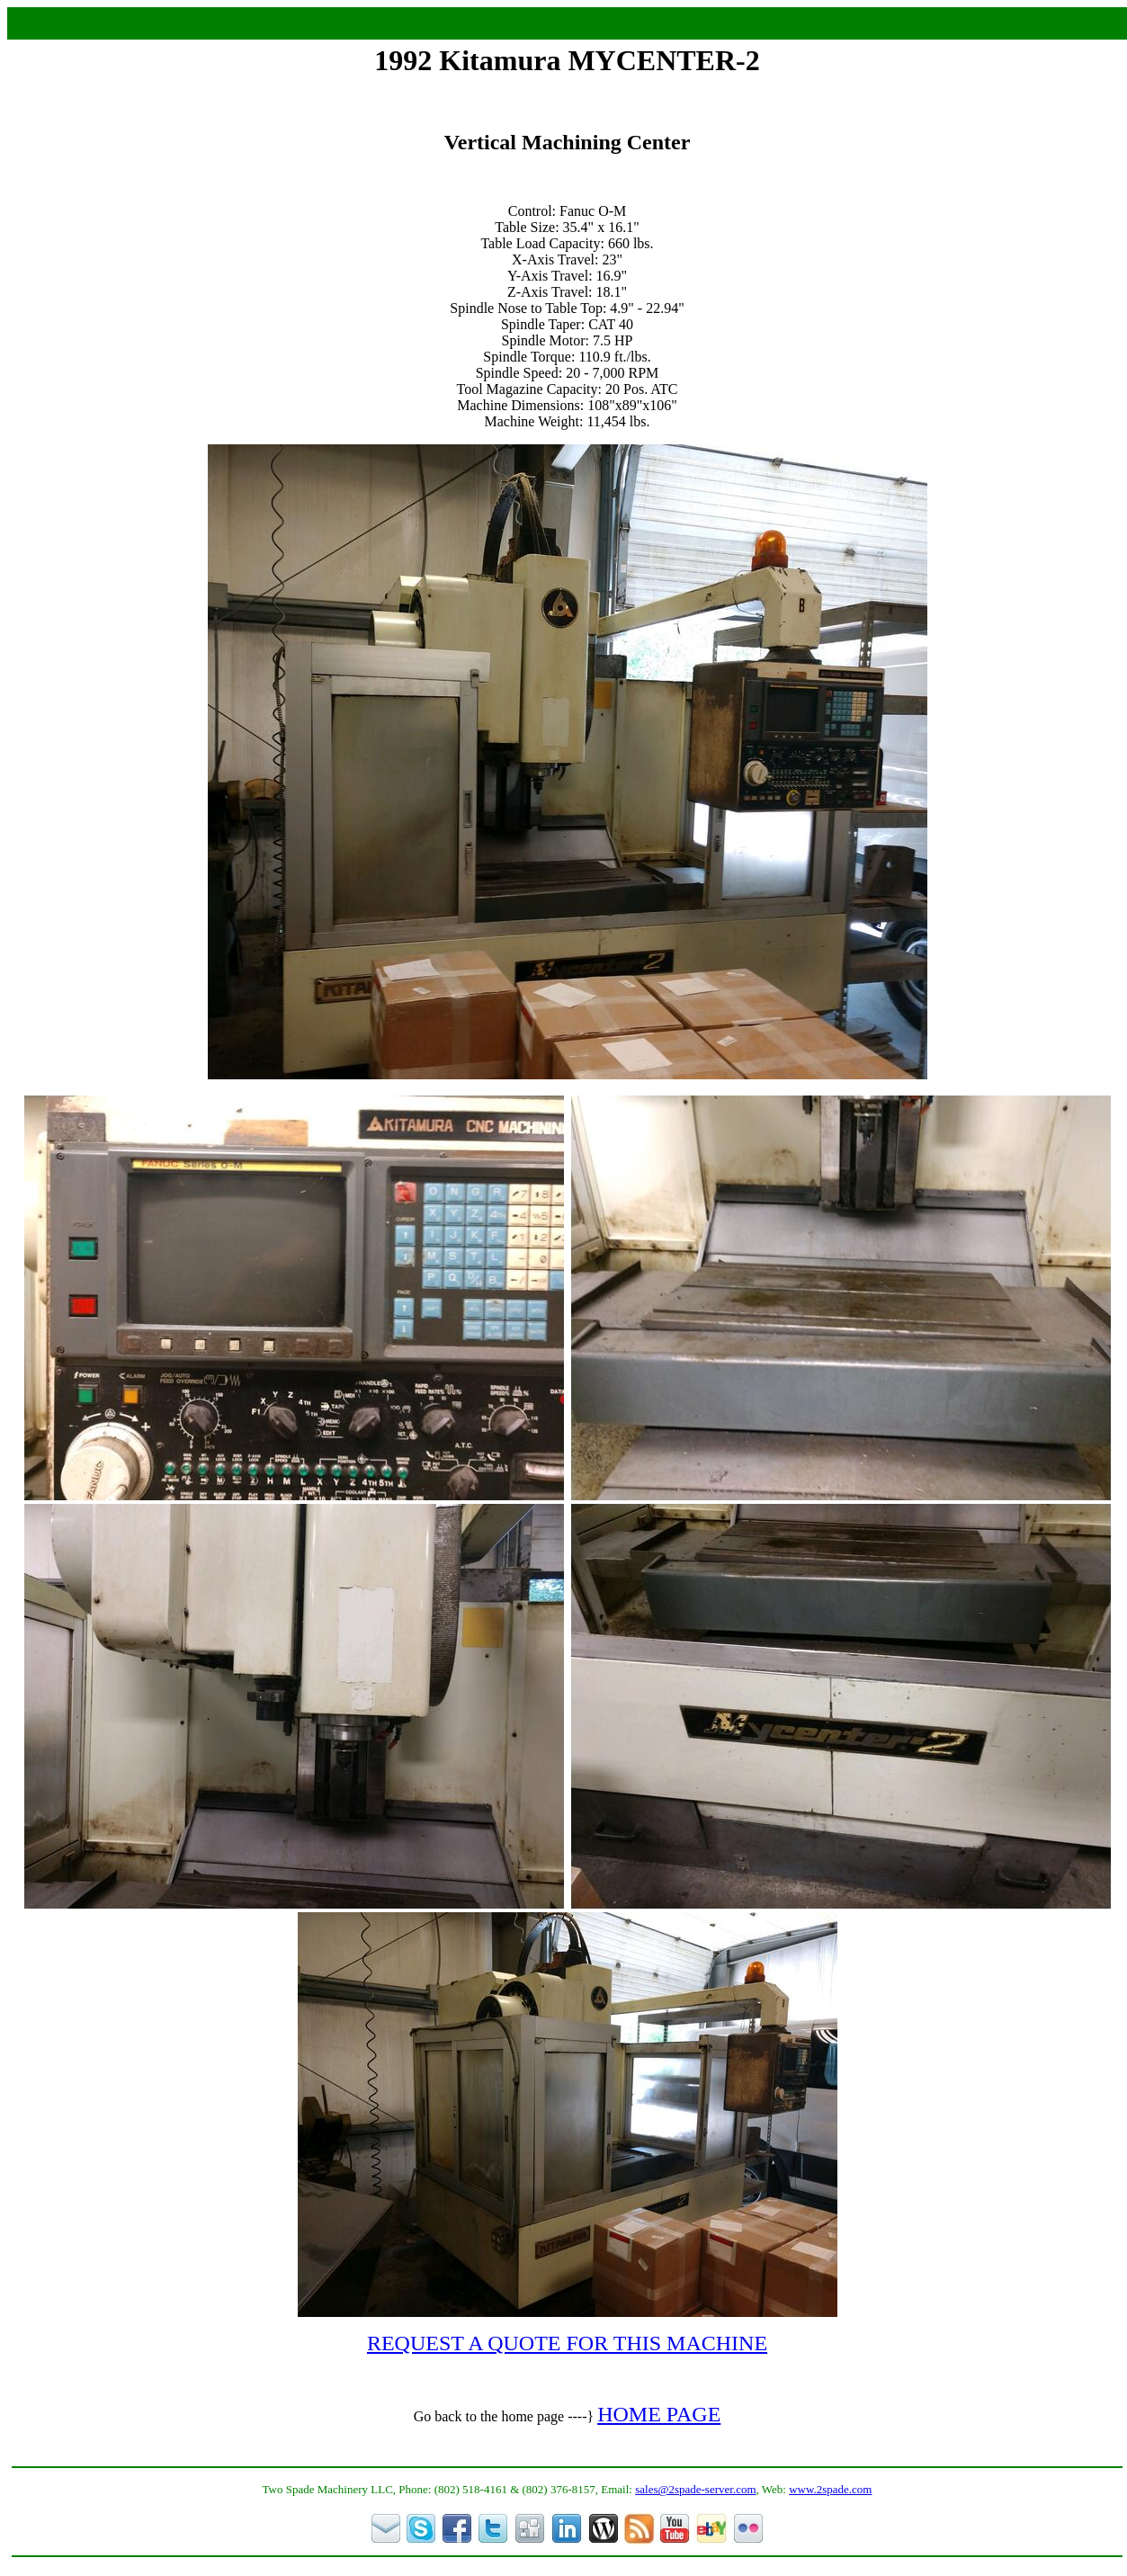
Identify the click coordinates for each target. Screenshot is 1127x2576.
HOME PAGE (658, 2414)
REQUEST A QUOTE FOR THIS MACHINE (567, 2343)
